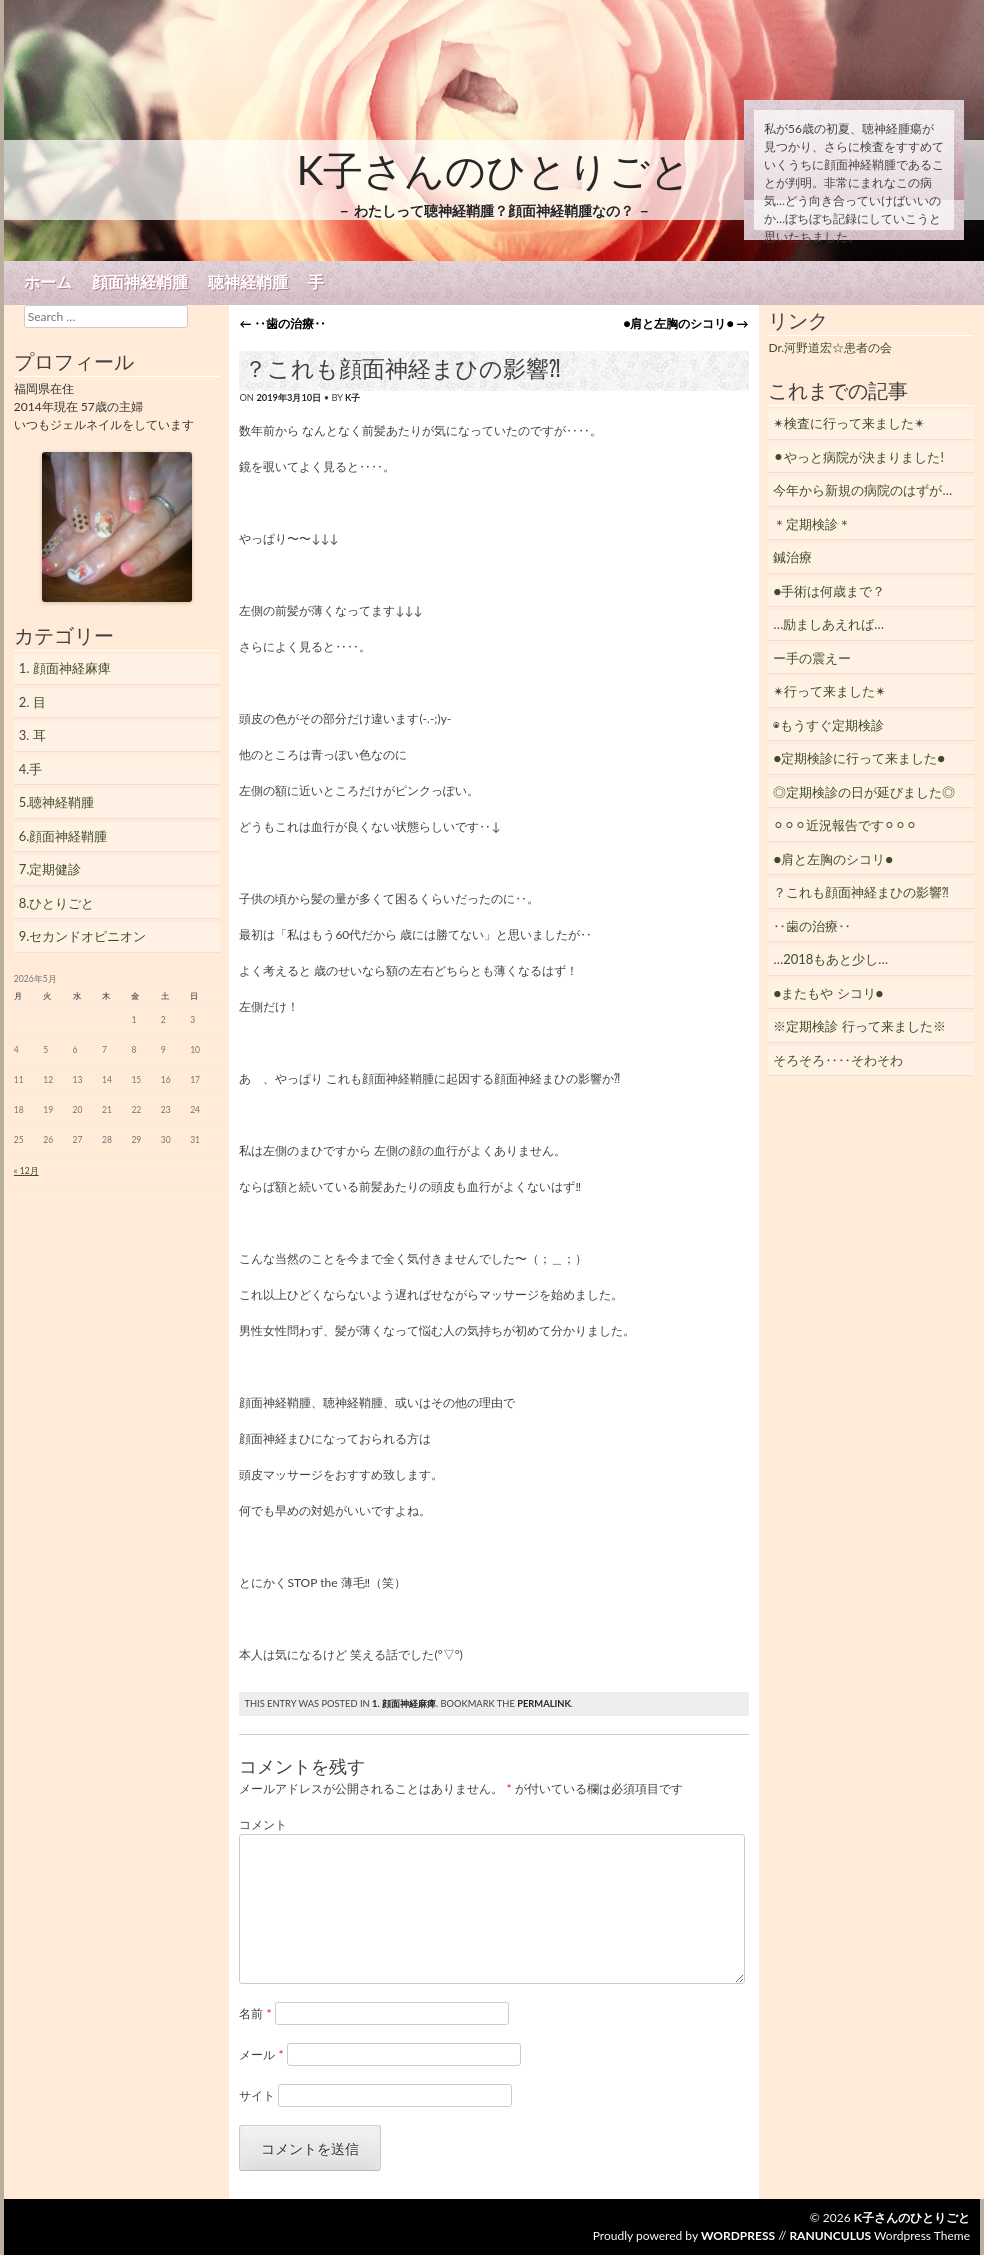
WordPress (738, 2235)
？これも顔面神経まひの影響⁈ (861, 892)
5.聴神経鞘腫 (57, 802)
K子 (352, 397)
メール (261, 2054)
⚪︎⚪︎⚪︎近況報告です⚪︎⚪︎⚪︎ (845, 825)
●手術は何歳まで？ (829, 591)
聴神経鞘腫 (248, 282)
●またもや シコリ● (828, 993)
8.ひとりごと (57, 903)
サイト (257, 2095)
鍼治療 (792, 557)
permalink (544, 1703)
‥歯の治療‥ (282, 323)
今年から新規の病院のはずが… (862, 490)
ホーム (48, 282)
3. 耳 (32, 735)
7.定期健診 (50, 869)
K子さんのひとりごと (494, 170)
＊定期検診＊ (812, 524)
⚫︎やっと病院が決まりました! (858, 457)
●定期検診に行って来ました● (859, 758)
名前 (255, 2013)
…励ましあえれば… (828, 624)
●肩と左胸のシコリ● (685, 323)
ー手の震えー (812, 658)
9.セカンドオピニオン (83, 936)
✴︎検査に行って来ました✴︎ (849, 423)
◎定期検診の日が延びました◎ (864, 792)
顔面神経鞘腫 (140, 282)
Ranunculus (830, 2235)
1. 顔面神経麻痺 (404, 1703)
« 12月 (26, 1171)
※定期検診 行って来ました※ (859, 1026)
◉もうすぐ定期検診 (828, 725)
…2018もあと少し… (830, 959)
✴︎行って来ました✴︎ (829, 691)
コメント (263, 1824)
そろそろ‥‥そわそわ (838, 1060)
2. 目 (32, 702)
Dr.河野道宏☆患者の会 (830, 347)
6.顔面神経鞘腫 (63, 836)
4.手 (31, 769)
